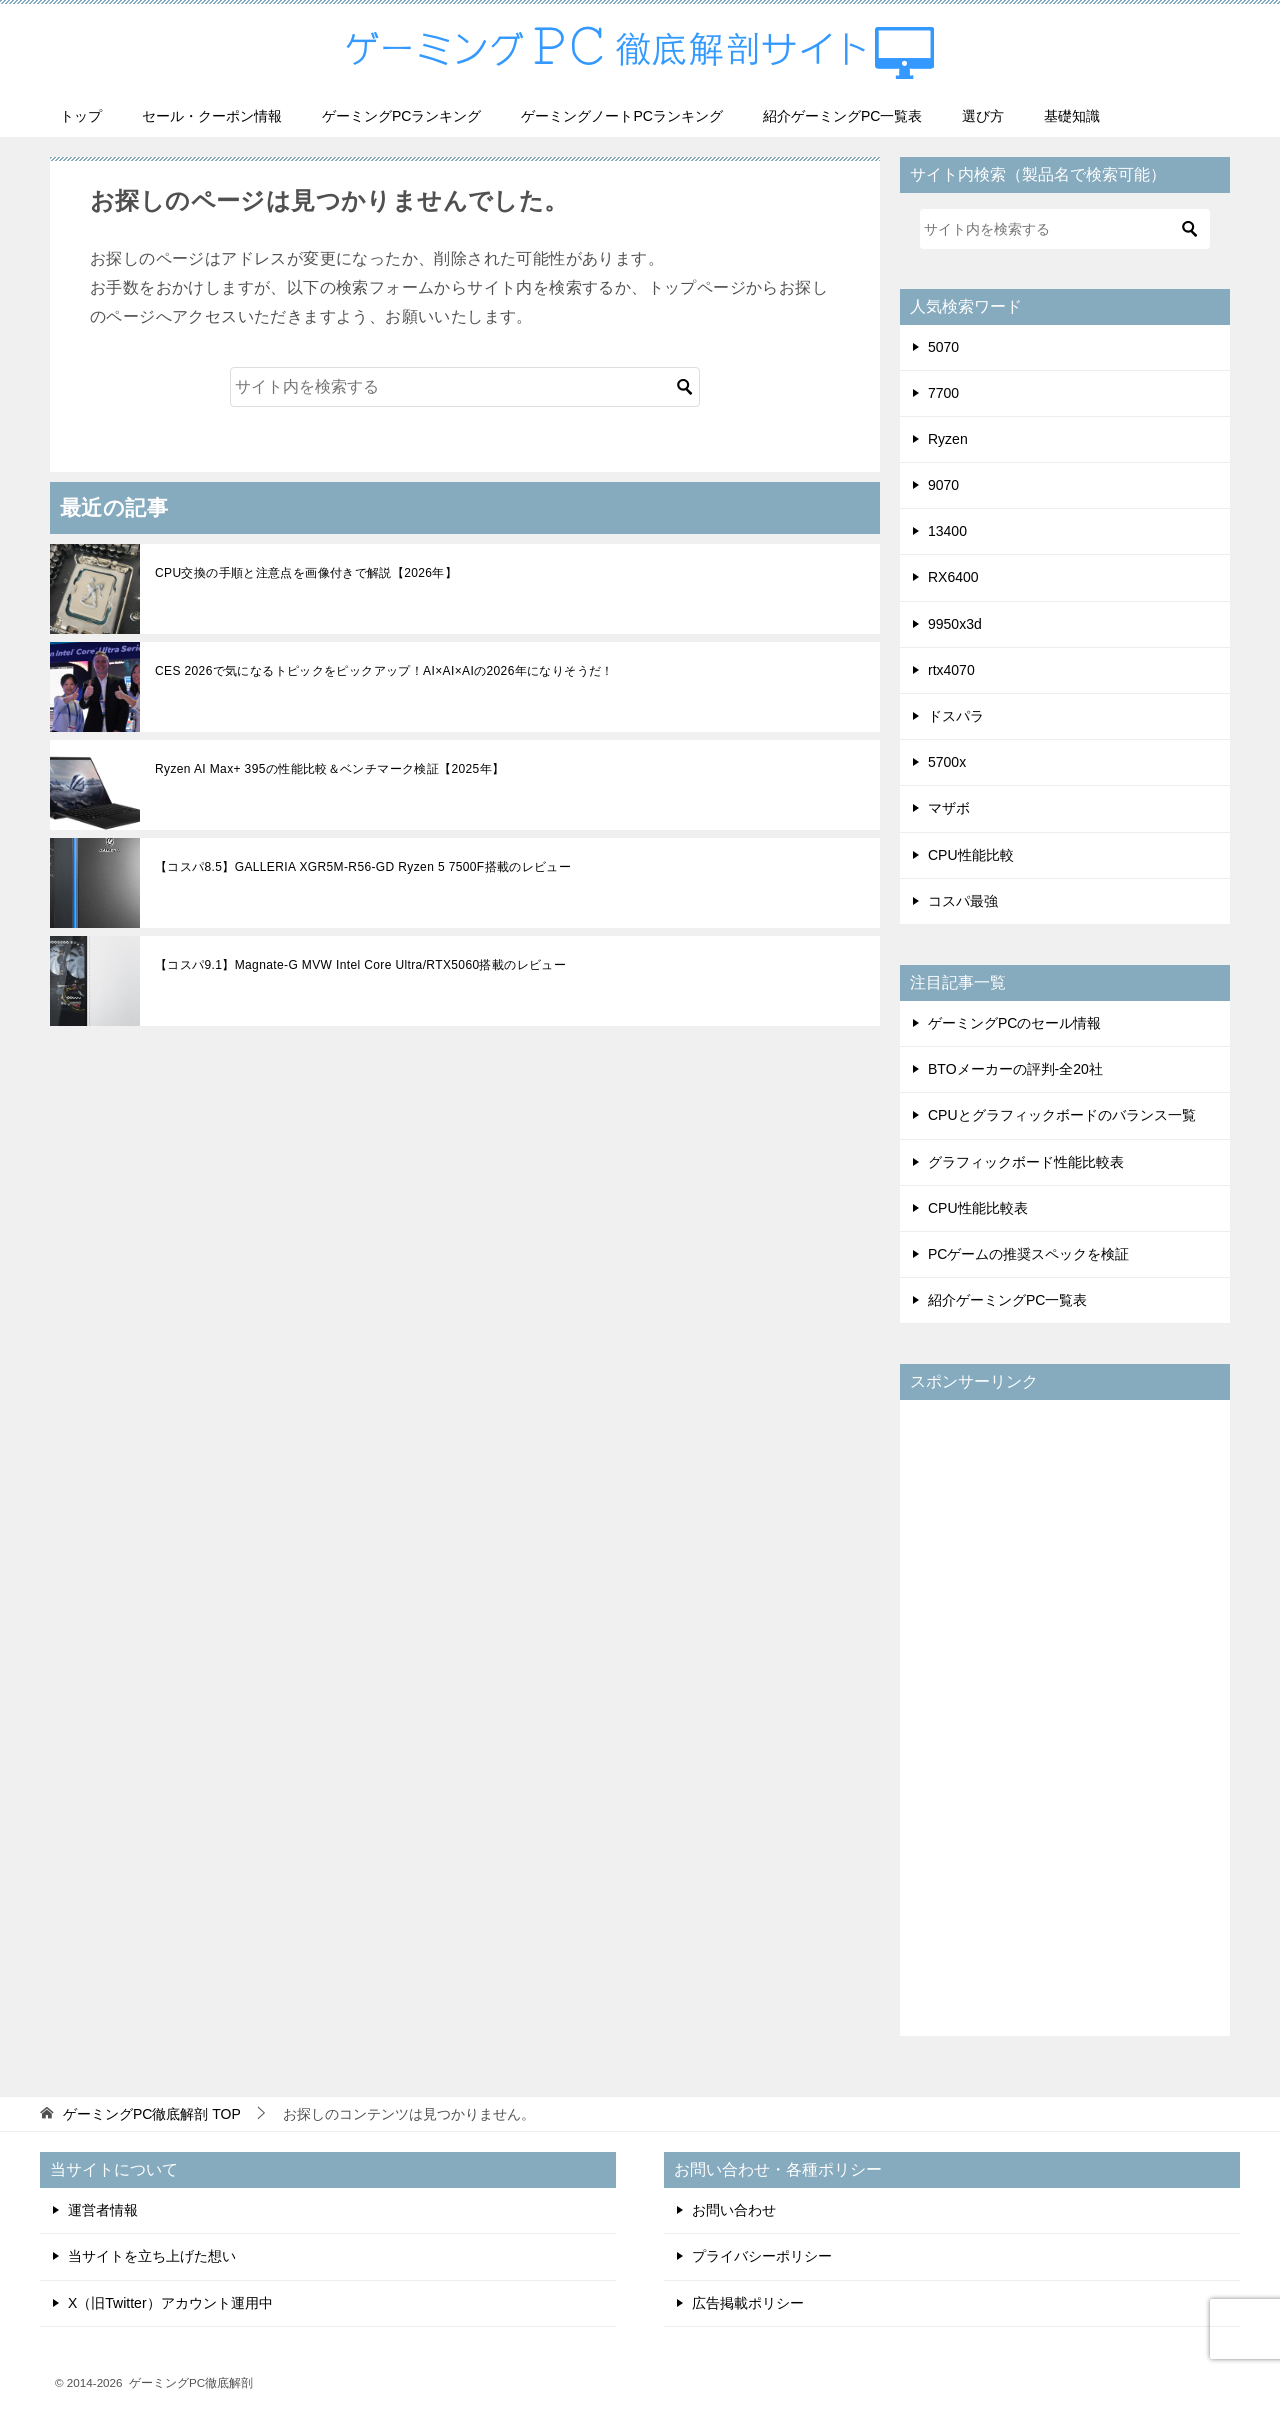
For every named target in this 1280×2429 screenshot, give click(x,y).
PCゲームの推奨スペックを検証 (1028, 1252)
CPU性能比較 (971, 853)
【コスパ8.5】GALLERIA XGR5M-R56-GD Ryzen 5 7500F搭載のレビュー (363, 866)
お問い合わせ (734, 2209)
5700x (947, 761)
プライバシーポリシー (762, 2255)
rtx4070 (951, 668)
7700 (943, 391)
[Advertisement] (1065, 1715)
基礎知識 (1072, 114)
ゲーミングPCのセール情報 (1014, 1021)
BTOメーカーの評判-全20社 (1015, 1068)
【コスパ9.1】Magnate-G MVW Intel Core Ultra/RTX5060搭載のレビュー (361, 964)
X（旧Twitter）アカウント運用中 (170, 2301)
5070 (943, 345)
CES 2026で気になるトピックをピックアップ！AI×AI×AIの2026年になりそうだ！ (385, 670)
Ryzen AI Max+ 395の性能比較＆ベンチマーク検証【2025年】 (330, 768)
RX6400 (953, 576)
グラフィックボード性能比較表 (1026, 1160)
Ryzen (948, 437)
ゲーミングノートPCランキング (621, 114)
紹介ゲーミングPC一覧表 (842, 114)
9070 (943, 484)
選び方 (983, 114)
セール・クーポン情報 (212, 114)
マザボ (949, 807)
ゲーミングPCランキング (401, 114)
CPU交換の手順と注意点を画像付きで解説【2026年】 (306, 572)
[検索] (465, 385)
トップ (81, 114)
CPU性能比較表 (978, 1206)
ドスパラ (956, 715)
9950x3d (955, 622)
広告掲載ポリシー (748, 2301)
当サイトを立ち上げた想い (152, 2255)
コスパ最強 (963, 899)
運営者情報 (103, 2209)
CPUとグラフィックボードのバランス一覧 (1062, 1114)
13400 (947, 530)
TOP (152, 2113)
